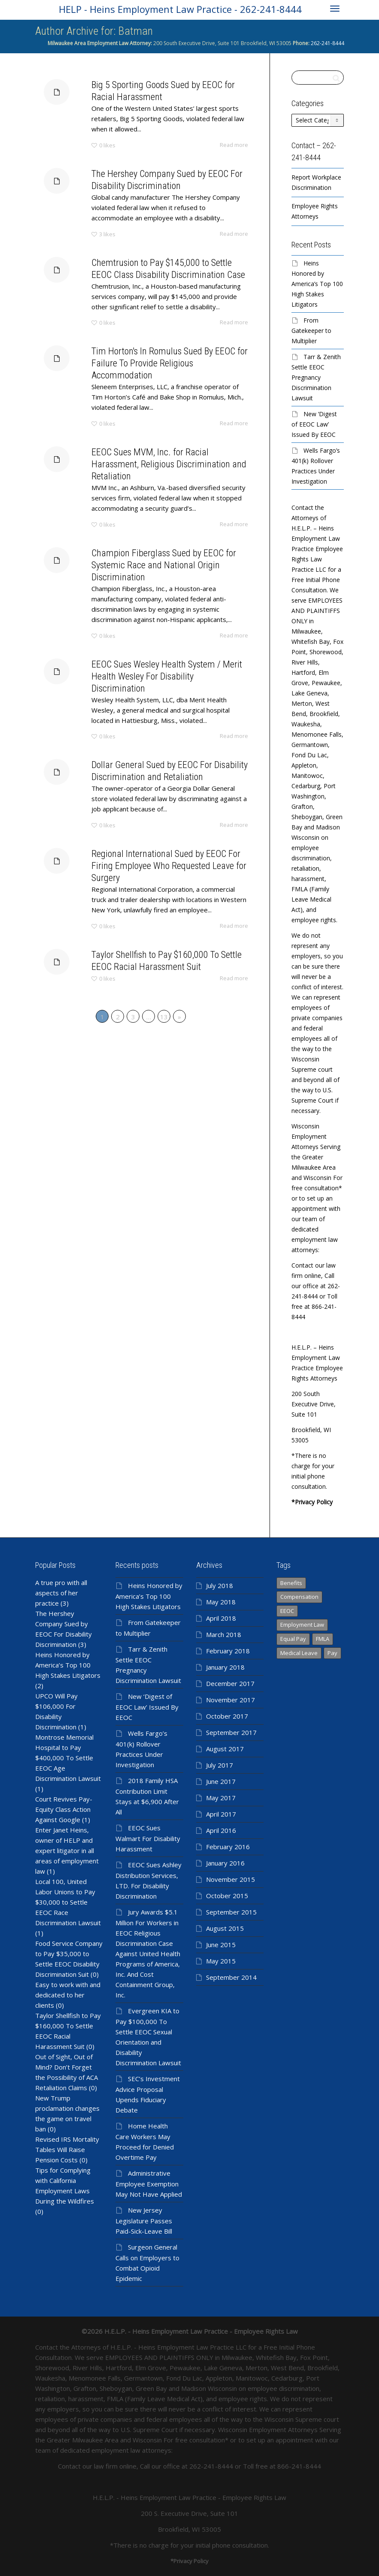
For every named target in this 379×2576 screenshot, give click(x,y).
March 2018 (223, 1634)
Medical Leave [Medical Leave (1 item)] (299, 1653)
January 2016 (225, 1863)
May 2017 (221, 1797)
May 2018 (221, 1601)
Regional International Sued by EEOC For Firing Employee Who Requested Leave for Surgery (157, 876)
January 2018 (225, 1667)
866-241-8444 (299, 2466)
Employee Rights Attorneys (314, 211)
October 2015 (227, 1895)
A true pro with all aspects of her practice (61, 1592)
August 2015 (225, 1928)
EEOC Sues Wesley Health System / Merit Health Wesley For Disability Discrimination (156, 686)
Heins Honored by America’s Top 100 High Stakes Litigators (317, 283)
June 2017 (221, 1781)
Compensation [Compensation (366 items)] (299, 1596)
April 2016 (221, 1830)
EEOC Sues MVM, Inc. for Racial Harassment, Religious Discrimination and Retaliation (157, 474)
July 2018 (219, 1585)
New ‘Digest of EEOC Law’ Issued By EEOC (314, 424)
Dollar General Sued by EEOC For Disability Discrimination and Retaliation (157, 781)
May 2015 (221, 1961)
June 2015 (221, 1944)
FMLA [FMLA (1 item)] (322, 1639)
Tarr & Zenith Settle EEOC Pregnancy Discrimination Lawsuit (316, 377)
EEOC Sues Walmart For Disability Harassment (147, 1838)
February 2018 (228, 1650)
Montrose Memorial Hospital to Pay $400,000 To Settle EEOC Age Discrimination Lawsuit (68, 1758)
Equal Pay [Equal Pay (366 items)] (293, 1639)
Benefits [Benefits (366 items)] (291, 1583)
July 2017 (219, 1765)
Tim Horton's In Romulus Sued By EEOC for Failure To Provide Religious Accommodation (157, 373)
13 (164, 1016)
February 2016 (228, 1846)
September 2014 (231, 1977)
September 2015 (231, 1912)
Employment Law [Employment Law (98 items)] (302, 1624)
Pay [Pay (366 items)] (332, 1653)
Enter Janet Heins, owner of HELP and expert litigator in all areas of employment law (67, 1850)
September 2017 (231, 1732)
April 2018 (221, 1618)
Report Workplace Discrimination (316, 182)
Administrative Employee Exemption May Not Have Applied (148, 2183)
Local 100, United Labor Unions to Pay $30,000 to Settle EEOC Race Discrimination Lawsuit (68, 1902)
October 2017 (227, 1716)
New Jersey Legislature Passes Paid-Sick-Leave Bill (143, 2220)
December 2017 (230, 1683)
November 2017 (230, 1699)
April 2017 (221, 1814)
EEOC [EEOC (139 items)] (287, 1611)
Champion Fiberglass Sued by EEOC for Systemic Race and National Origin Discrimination (154, 577)
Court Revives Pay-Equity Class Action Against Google (63, 1809)
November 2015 (230, 1879)
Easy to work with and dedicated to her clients (67, 1994)
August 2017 (225, 1748)
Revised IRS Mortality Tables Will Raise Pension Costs (67, 2149)
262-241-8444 (326, 43)
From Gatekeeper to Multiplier (311, 330)
